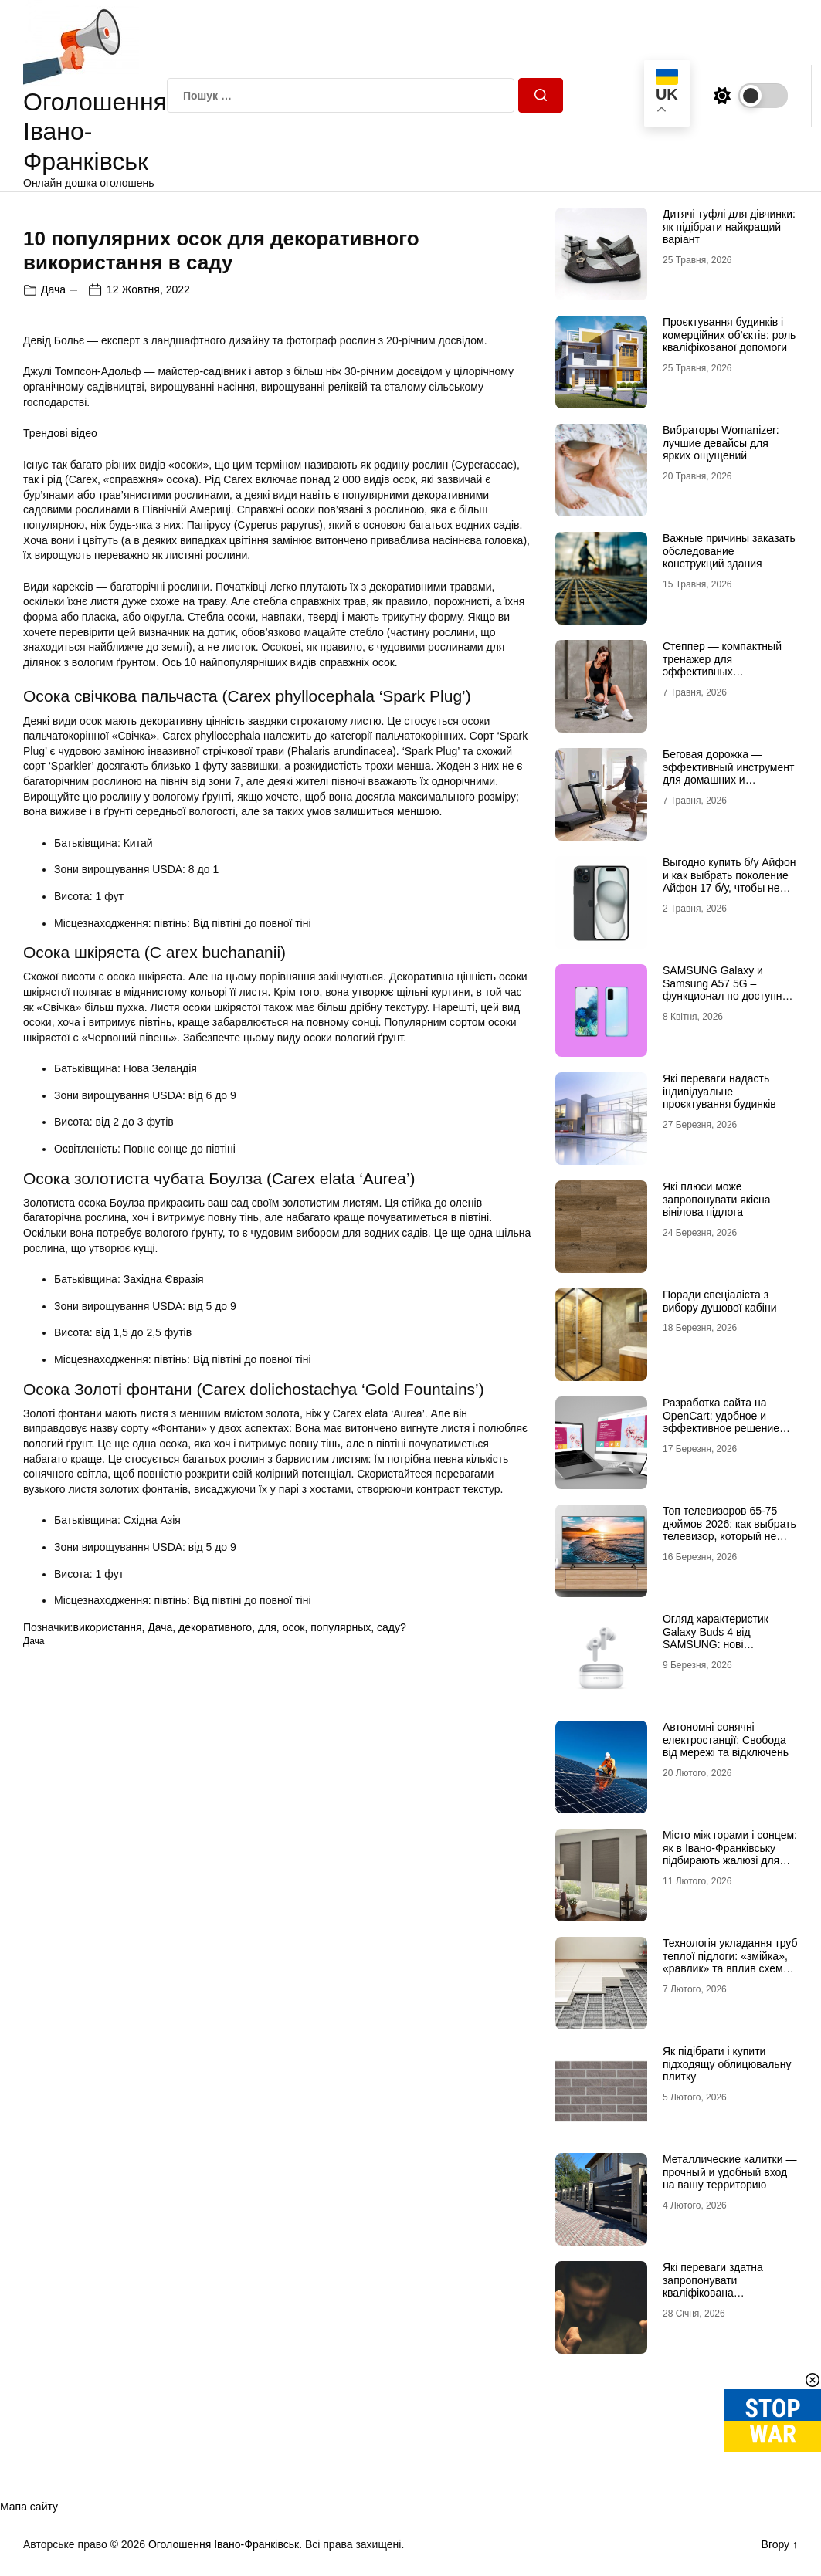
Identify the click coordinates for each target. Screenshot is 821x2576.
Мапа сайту (29, 2506)
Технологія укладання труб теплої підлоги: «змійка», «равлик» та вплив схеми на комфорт (730, 1962)
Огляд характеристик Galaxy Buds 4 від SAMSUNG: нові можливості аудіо (715, 1638)
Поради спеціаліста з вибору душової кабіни (720, 1301)
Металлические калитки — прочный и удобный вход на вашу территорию (730, 2172)
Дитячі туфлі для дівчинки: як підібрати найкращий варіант (729, 227)
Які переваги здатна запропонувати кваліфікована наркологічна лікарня (715, 2286)
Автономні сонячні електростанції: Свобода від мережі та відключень (726, 1740)
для (267, 1902)
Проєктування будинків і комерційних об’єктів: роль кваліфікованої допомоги (729, 335)
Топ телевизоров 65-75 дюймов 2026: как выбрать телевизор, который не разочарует (729, 1530)
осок (294, 1902)
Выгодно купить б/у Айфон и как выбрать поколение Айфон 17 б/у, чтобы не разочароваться (729, 881)
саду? (391, 1902)
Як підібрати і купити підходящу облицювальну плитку (727, 2064)
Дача (53, 564)
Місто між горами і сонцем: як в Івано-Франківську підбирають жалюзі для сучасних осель (730, 1854)
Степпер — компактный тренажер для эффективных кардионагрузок (722, 665)
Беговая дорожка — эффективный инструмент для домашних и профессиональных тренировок (728, 780)
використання (107, 1902)
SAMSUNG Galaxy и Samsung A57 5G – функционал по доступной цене (728, 989)
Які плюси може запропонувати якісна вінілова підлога (717, 1199)
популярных (340, 1902)
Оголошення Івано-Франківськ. (225, 2544)
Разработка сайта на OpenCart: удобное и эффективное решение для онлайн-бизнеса (721, 1421)
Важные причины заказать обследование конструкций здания (729, 551)
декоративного (215, 1902)
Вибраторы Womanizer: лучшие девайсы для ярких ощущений (721, 443)
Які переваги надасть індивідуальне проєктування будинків (719, 1091)
